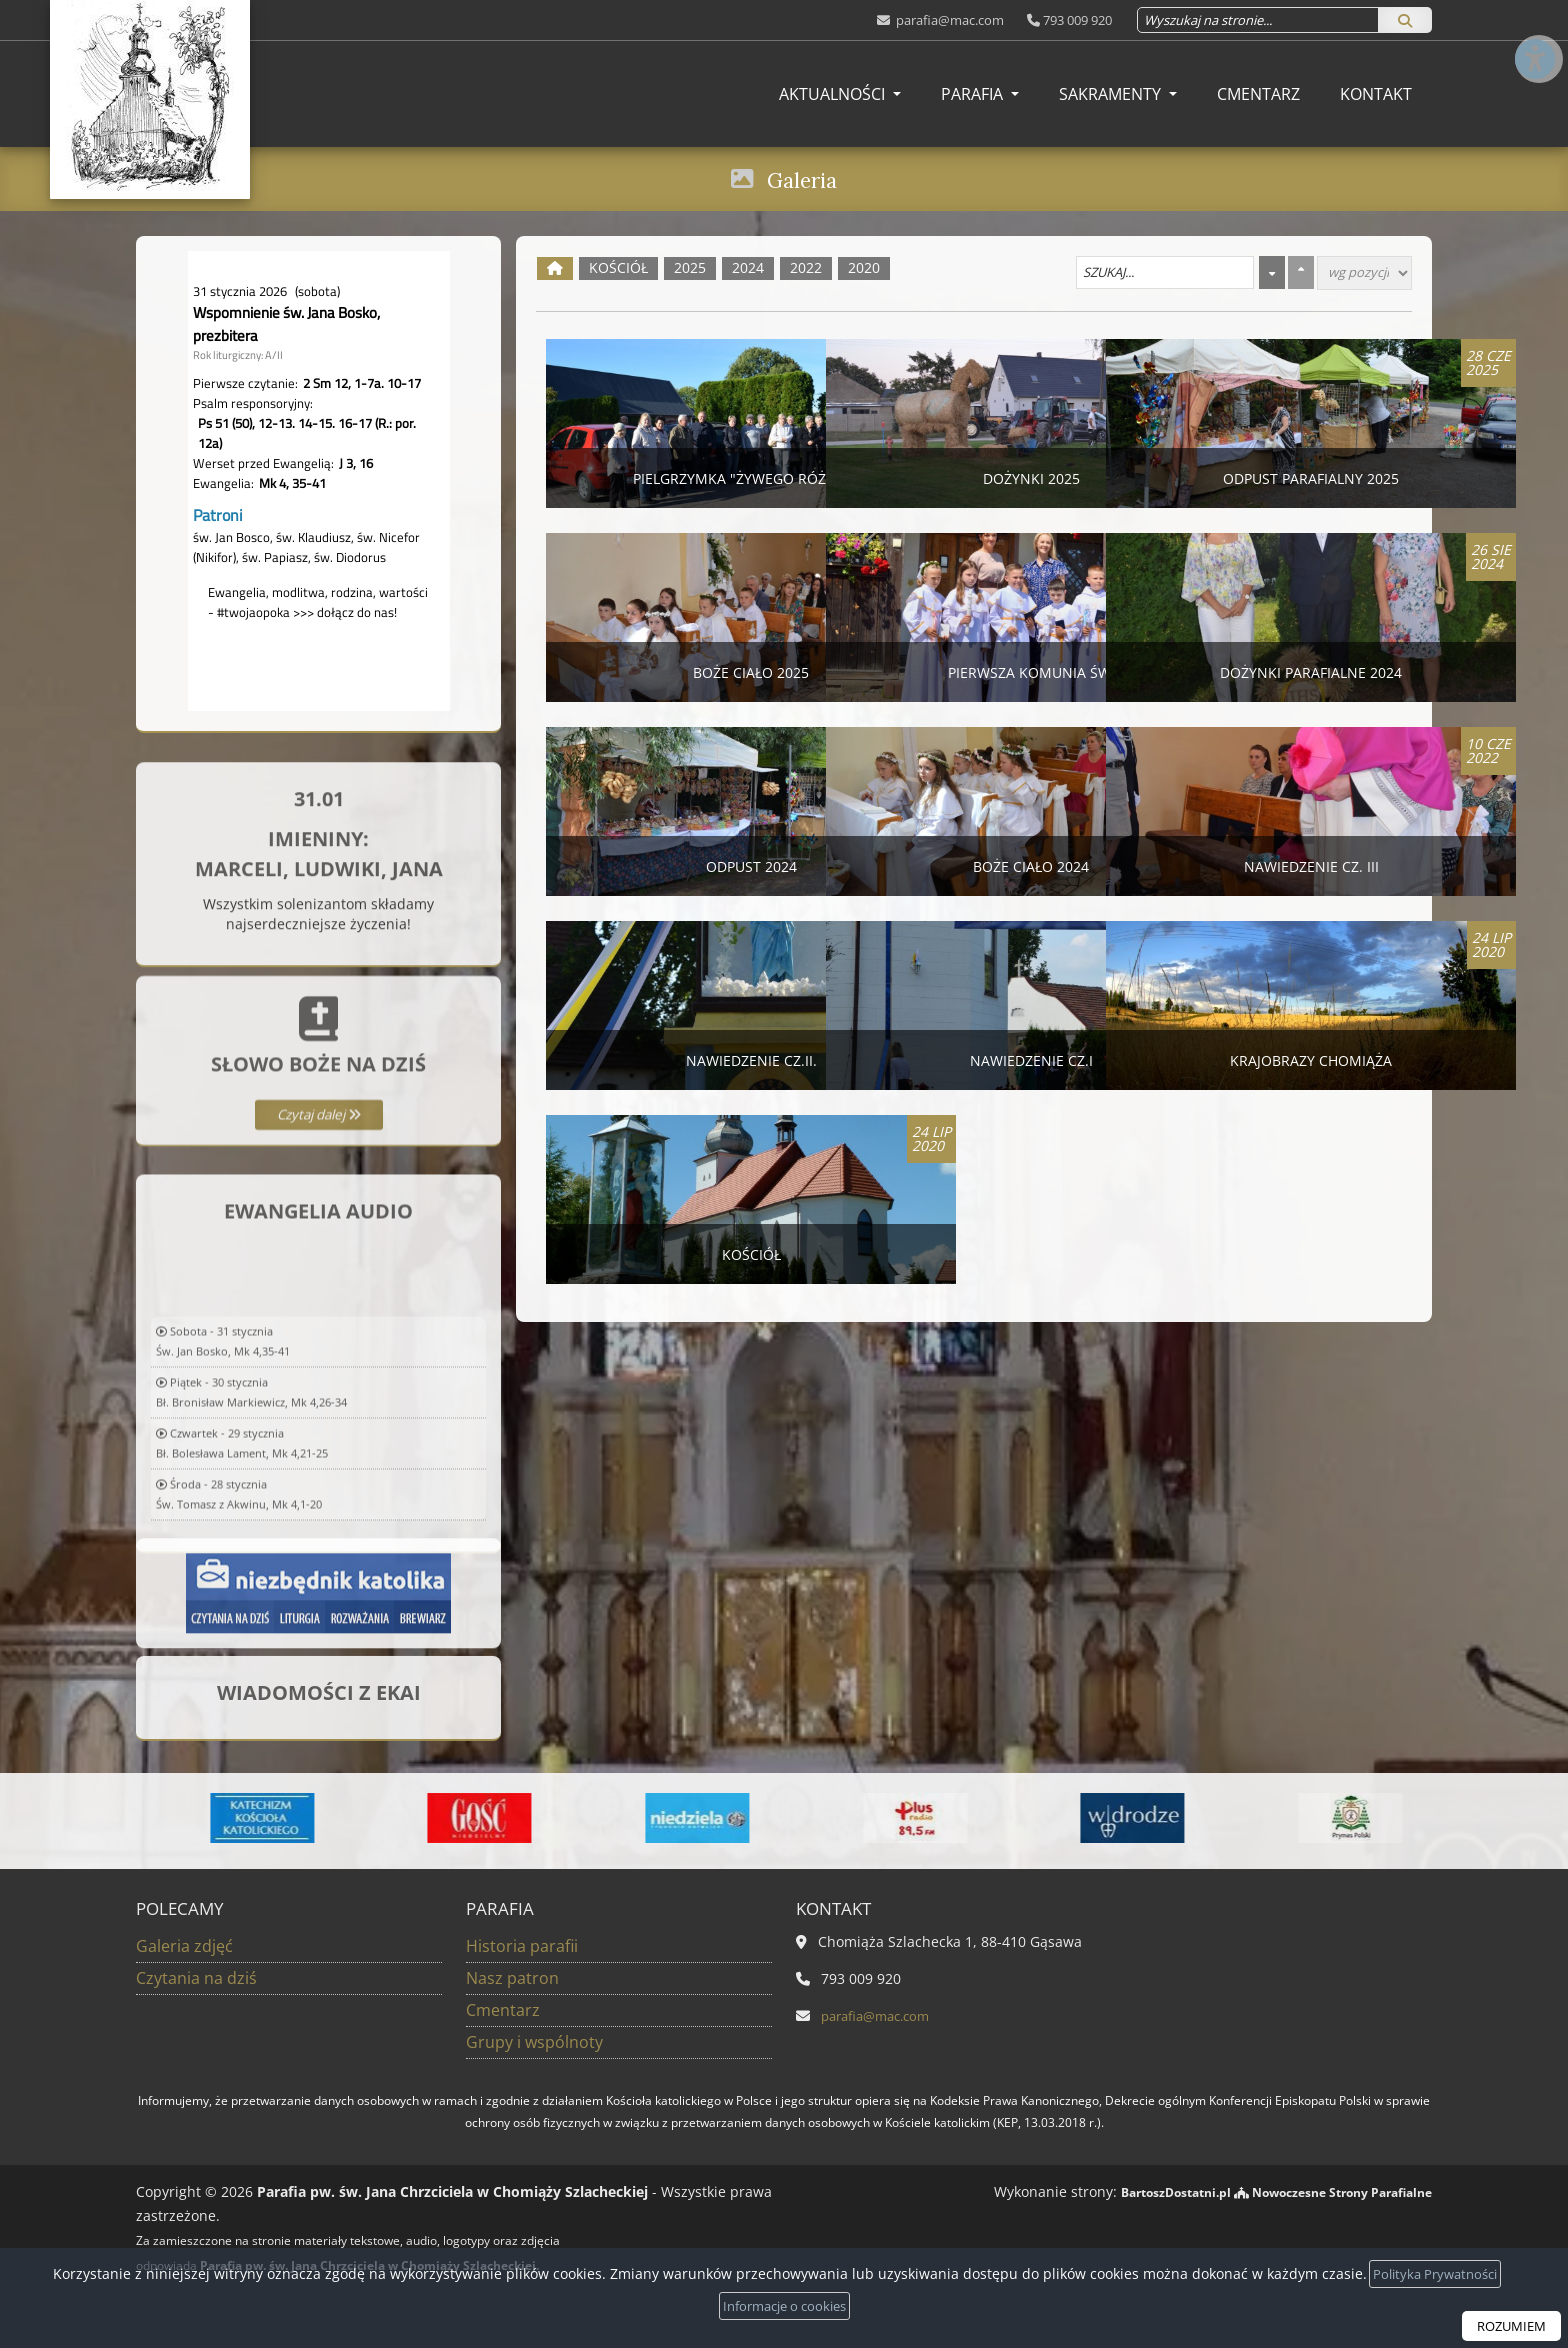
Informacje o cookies (784, 2305)
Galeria (802, 178)
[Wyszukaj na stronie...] (1258, 20)
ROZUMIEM (1508, 2325)
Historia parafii (522, 1946)
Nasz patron (512, 1978)
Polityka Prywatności (1435, 2272)
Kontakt (1376, 94)
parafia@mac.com (948, 20)
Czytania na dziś (196, 1978)
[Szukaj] (1405, 20)
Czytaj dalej (318, 1225)
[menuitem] (840, 94)
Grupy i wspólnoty (534, 2042)
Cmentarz (1258, 94)
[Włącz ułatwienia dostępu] (1534, 34)
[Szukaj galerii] (1165, 272)
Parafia (974, 94)
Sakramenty (1112, 94)
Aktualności (834, 94)
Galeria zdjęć (184, 1946)
